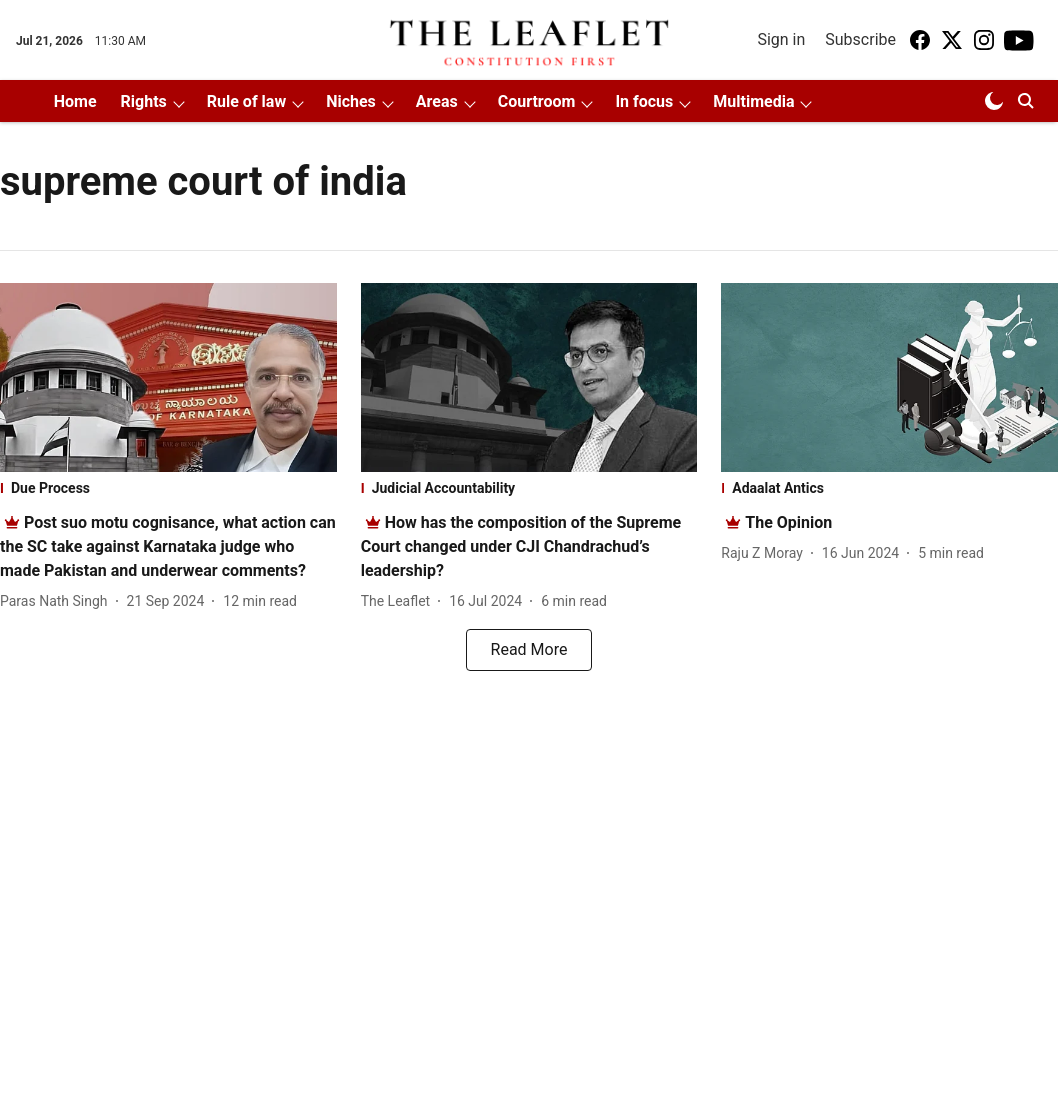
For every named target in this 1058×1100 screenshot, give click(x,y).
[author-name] (58, 601)
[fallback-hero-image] (168, 377)
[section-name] (168, 488)
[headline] (168, 546)
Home (75, 101)
